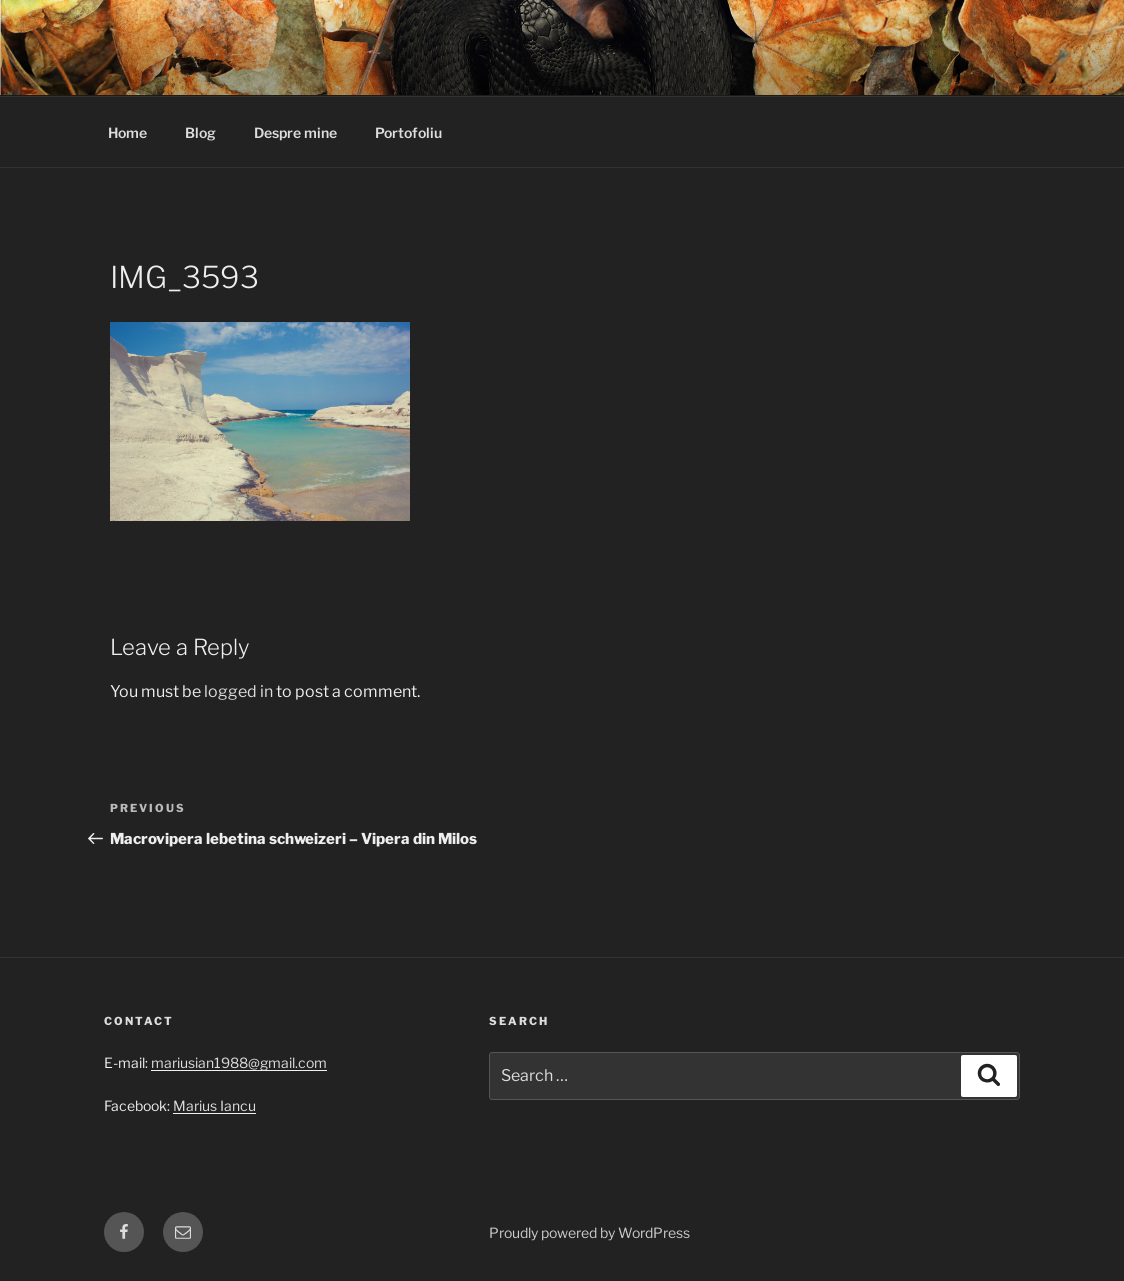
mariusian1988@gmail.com (239, 1062)
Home (127, 132)
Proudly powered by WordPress (589, 1232)
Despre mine (295, 132)
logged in (238, 691)
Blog (200, 132)
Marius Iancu (214, 1105)
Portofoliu (408, 132)
